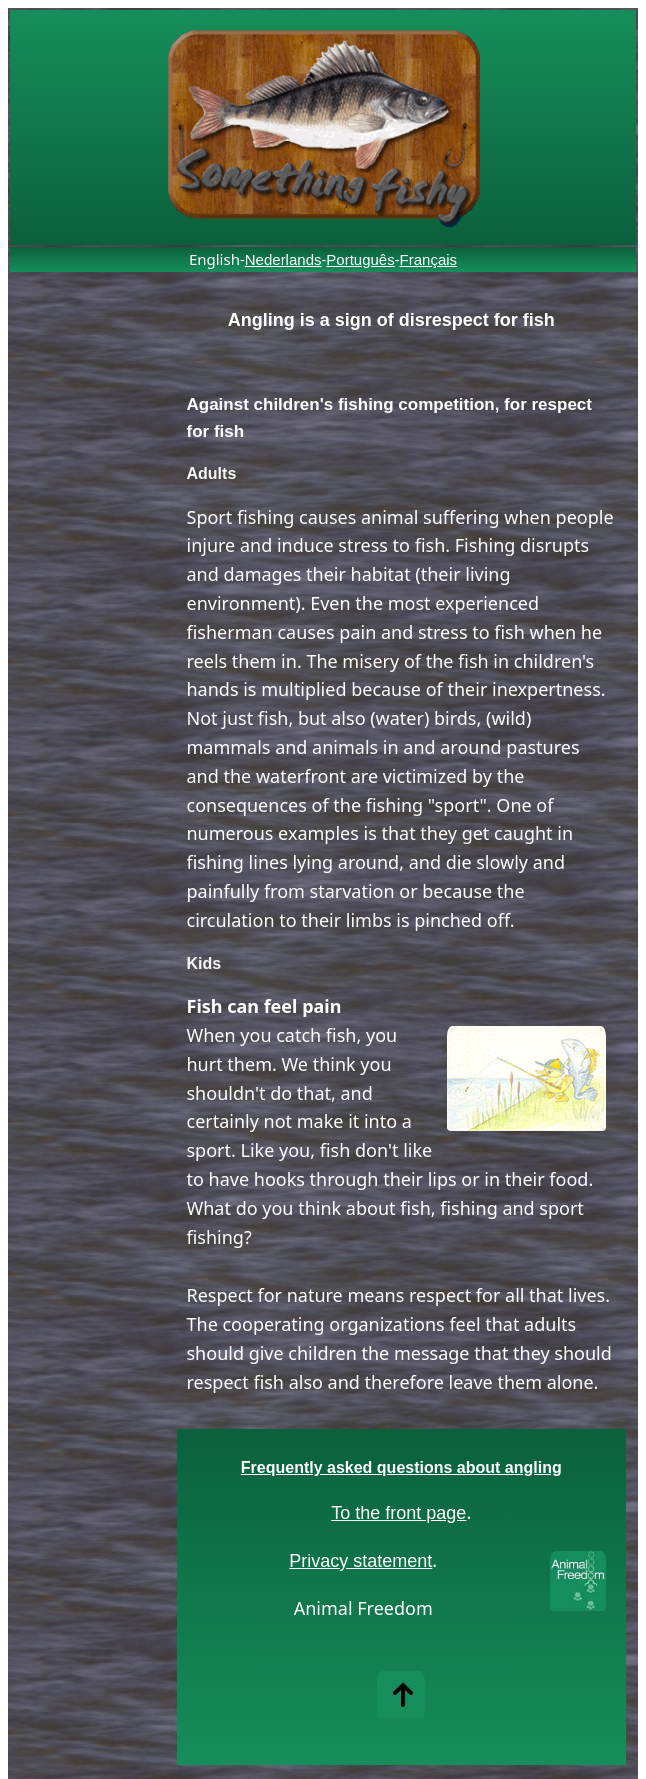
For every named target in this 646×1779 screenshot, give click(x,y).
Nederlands (283, 259)
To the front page (398, 1513)
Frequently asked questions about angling (401, 1467)
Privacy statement (360, 1561)
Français (429, 259)
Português (360, 259)
